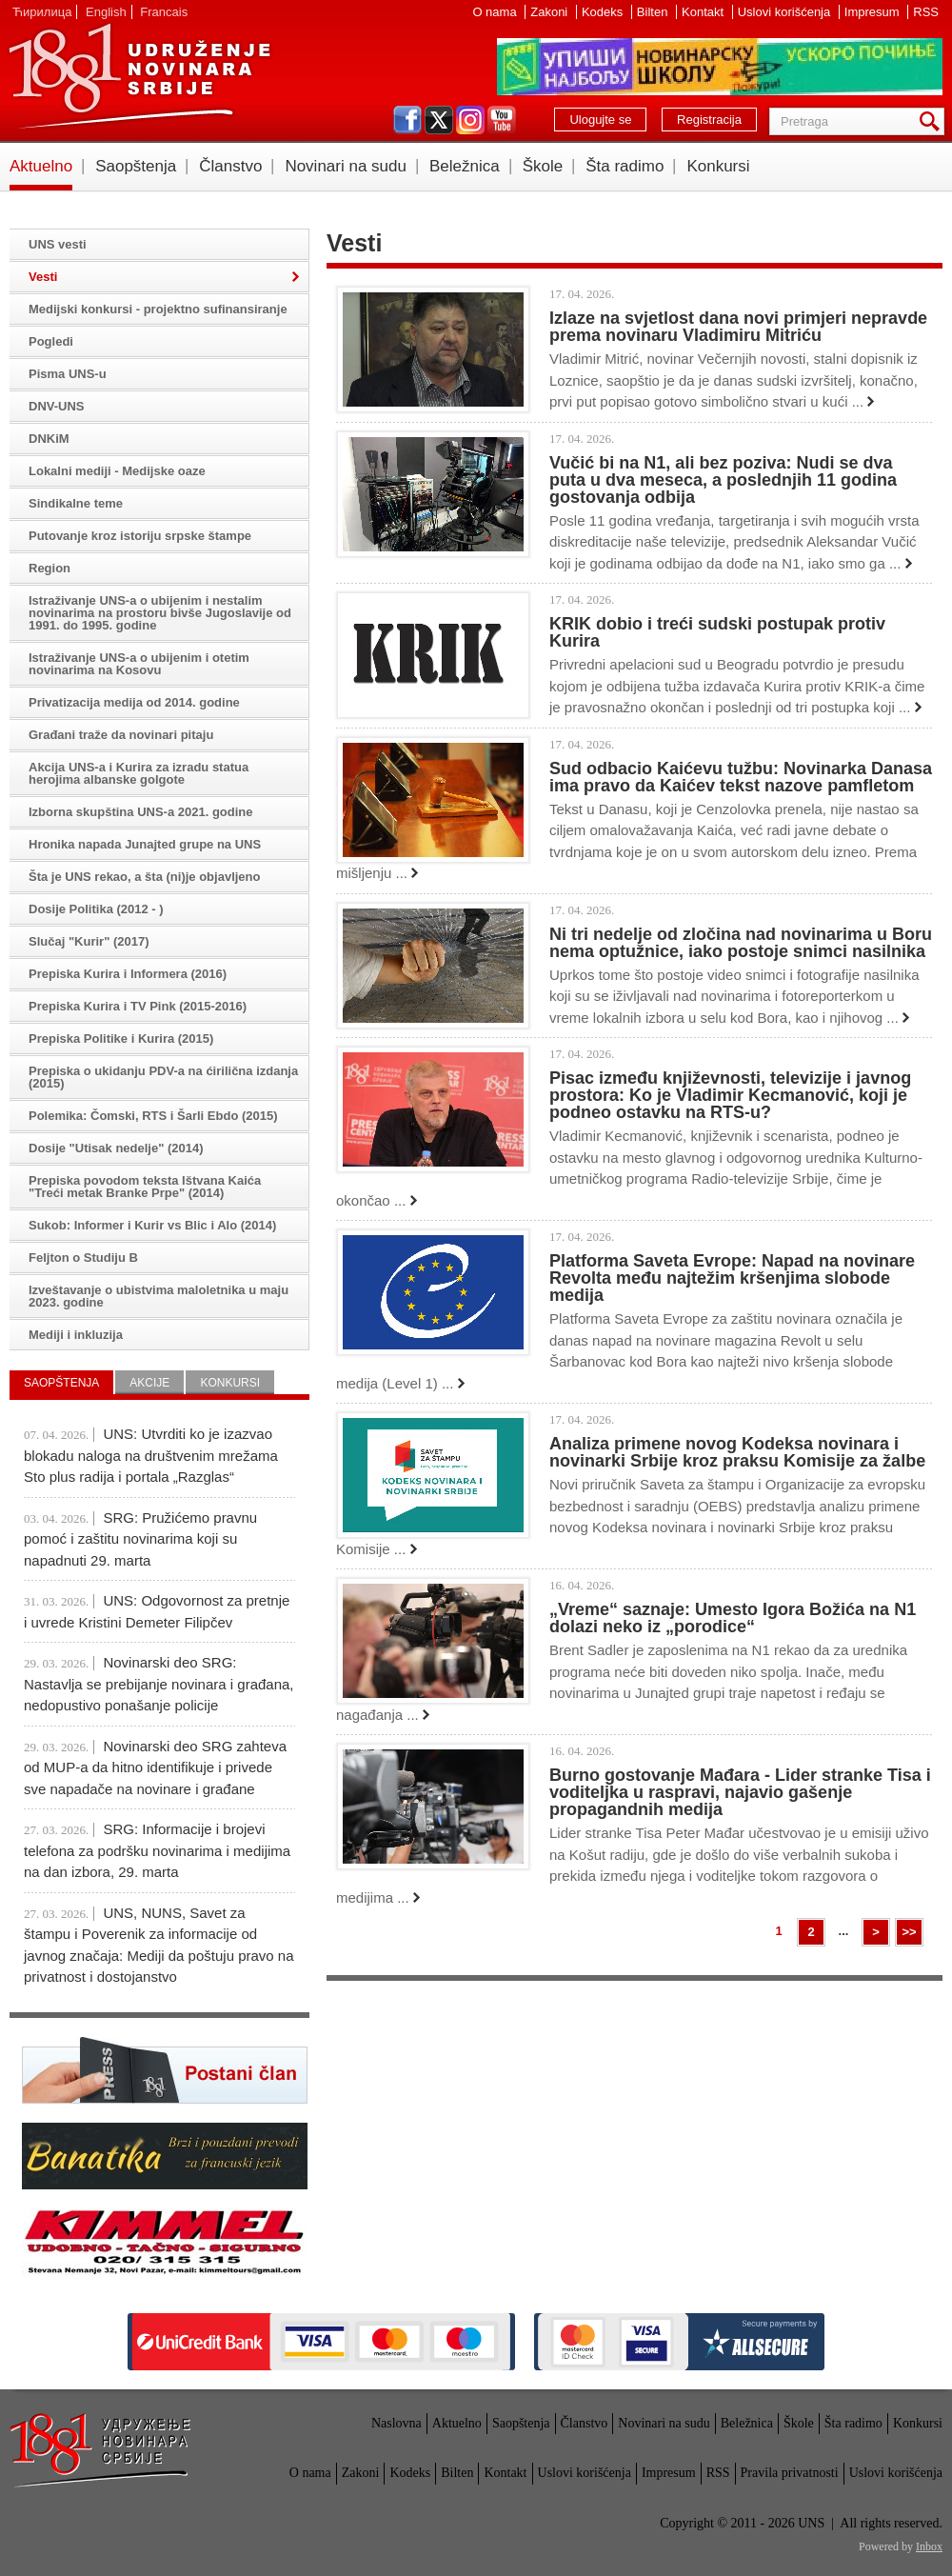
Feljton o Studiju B (83, 1257)
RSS (926, 12)
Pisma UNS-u (68, 374)
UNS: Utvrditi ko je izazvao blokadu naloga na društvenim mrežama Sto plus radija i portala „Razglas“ (151, 1455)
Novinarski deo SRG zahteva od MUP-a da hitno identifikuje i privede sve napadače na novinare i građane (155, 1767)
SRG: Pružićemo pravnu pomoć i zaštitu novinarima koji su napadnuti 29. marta (140, 1538)
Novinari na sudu (346, 166)
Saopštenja (135, 166)
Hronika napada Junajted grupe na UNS (145, 844)
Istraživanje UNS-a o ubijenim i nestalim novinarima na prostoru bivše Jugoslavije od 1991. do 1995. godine (160, 612)
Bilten (654, 12)
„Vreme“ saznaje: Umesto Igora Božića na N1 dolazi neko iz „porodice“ (732, 1618)
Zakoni (550, 12)
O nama (496, 12)
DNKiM (49, 438)
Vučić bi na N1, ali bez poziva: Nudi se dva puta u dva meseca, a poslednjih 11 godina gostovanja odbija (723, 480)
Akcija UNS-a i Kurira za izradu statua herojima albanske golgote (138, 773)
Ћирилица (41, 12)
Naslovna (396, 2423)
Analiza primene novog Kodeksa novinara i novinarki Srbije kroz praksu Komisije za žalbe (737, 1452)
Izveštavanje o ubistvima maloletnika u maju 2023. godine (158, 1296)
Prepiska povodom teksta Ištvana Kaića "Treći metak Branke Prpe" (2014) (145, 1186)
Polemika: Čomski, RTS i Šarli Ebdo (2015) (153, 1115)
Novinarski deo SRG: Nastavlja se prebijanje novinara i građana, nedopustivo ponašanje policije (159, 1683)
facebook (407, 120)
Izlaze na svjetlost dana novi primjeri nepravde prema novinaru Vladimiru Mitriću (738, 327)
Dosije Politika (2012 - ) (96, 909)
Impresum (873, 12)
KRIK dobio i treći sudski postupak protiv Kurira (717, 632)
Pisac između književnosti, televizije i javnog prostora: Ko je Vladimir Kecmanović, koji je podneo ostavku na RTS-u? (730, 1095)
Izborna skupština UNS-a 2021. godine (141, 812)
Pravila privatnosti (790, 2473)
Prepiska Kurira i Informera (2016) (128, 974)
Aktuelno (41, 166)
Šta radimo (624, 166)
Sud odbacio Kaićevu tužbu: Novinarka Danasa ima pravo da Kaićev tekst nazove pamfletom (740, 777)
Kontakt (704, 12)
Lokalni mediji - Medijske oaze (117, 471)
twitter (439, 120)
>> (909, 1932)
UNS (139, 76)
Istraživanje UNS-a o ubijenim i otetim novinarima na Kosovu (139, 663)
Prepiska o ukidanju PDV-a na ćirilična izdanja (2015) (163, 1077)
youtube (501, 120)
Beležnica (464, 166)
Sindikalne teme (76, 503)
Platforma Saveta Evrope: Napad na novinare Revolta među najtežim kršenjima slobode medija (732, 1278)
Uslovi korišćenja (786, 12)
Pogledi (51, 341)
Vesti (43, 276)
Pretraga (933, 121)
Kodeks (604, 12)
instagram (470, 120)
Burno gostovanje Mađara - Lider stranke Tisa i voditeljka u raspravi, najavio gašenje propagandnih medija (740, 1792)
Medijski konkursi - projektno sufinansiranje (158, 309)
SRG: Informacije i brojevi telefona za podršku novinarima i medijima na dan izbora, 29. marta (157, 1850)
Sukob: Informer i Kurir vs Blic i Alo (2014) (152, 1225)
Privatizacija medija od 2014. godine (134, 702)
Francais (164, 12)
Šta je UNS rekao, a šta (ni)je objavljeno (144, 876)
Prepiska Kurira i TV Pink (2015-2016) (138, 1006)
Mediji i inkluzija (76, 1334)
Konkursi (717, 166)
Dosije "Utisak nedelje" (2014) (116, 1148)
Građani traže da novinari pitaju (121, 735)
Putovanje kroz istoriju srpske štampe (140, 535)
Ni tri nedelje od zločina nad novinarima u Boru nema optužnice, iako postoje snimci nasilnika (740, 943)
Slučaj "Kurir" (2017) (89, 941)
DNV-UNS (57, 406)
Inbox (929, 2546)
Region (49, 568)
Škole (543, 166)
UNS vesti (58, 244)
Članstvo (230, 166)
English (106, 12)
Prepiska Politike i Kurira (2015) (121, 1038)
